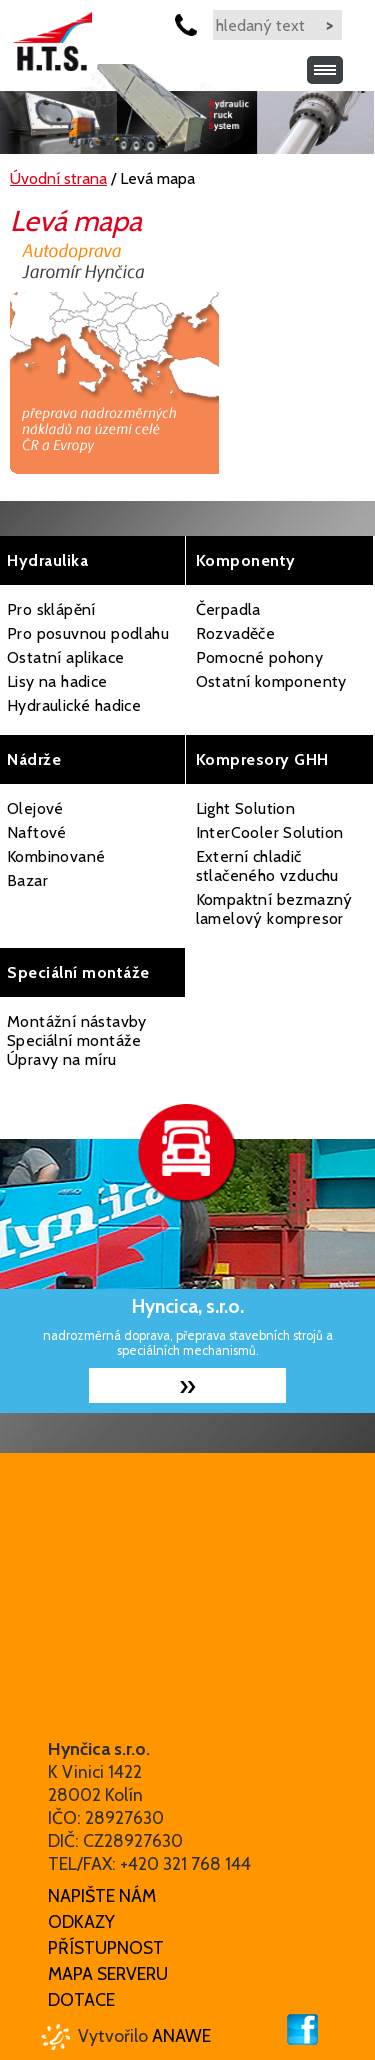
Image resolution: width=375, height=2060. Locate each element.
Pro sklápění (51, 609)
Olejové (35, 808)
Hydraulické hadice (74, 705)
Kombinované (56, 856)
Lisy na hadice (57, 681)
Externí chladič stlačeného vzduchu (267, 866)
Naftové (37, 832)
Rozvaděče (236, 633)
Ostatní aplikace (65, 657)
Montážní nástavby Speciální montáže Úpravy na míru (77, 1040)
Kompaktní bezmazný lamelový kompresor (274, 909)
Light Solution (246, 808)
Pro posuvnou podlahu (88, 633)
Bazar (27, 880)
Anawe (181, 2035)
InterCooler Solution (270, 832)
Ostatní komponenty (271, 681)
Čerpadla (228, 609)
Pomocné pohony (260, 657)
